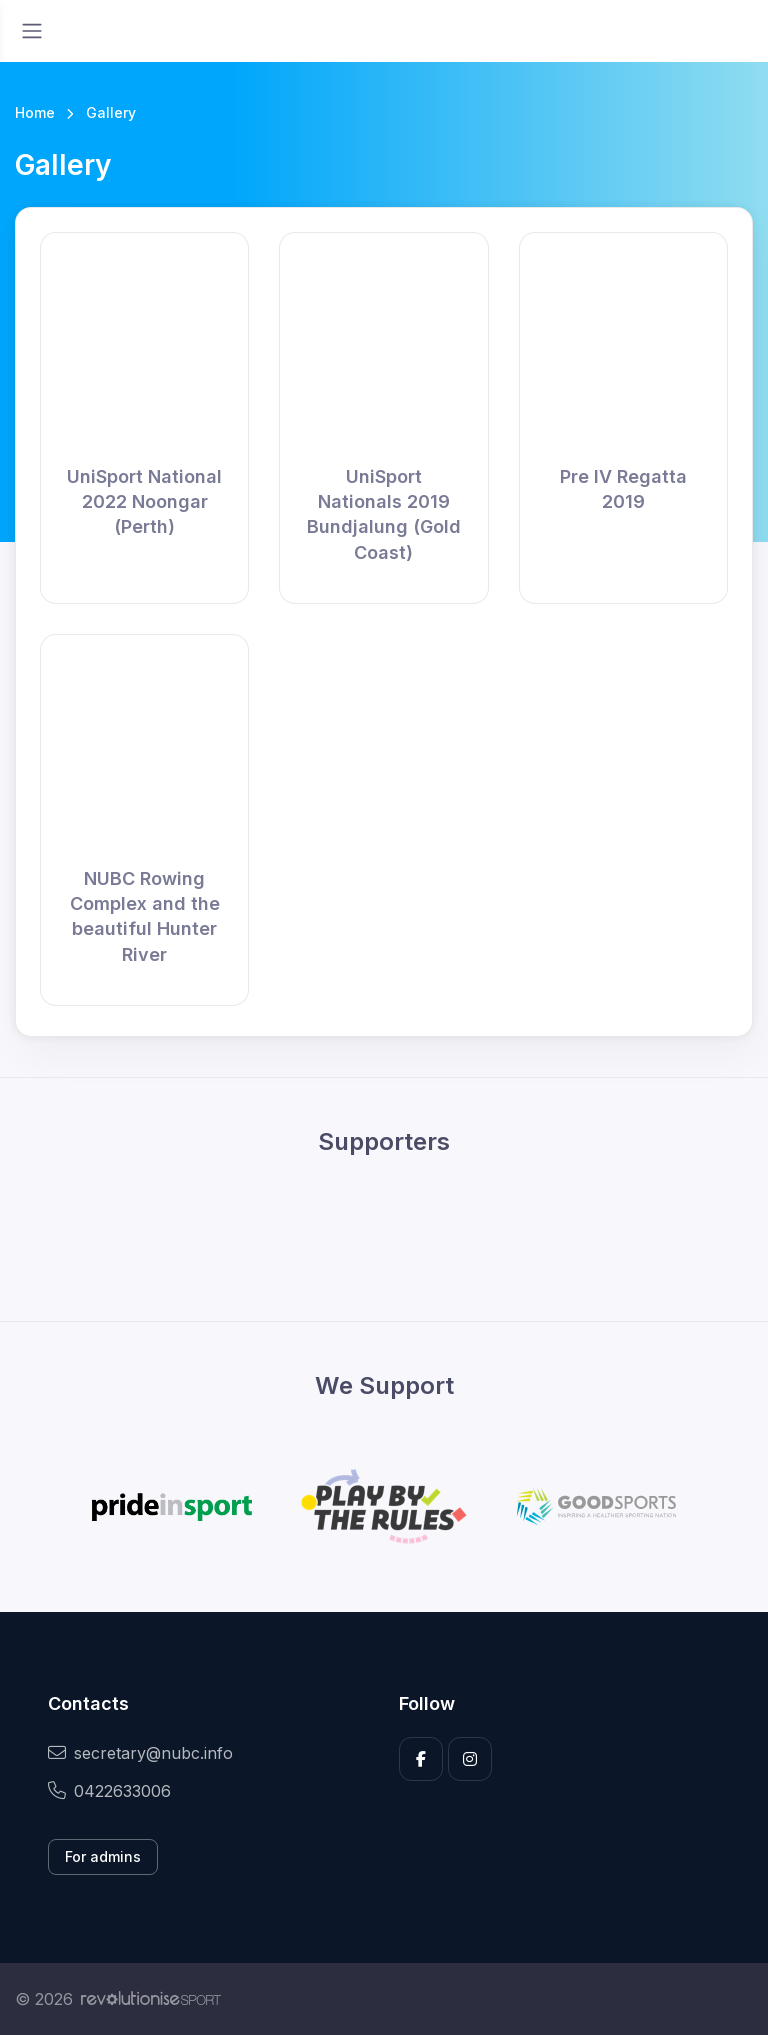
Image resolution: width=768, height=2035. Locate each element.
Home (35, 112)
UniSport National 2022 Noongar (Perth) (144, 501)
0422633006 (109, 1791)
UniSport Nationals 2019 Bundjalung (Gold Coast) (384, 514)
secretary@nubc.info (140, 1753)
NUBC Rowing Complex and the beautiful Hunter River (145, 916)
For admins (103, 1856)
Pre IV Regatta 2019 (623, 489)
